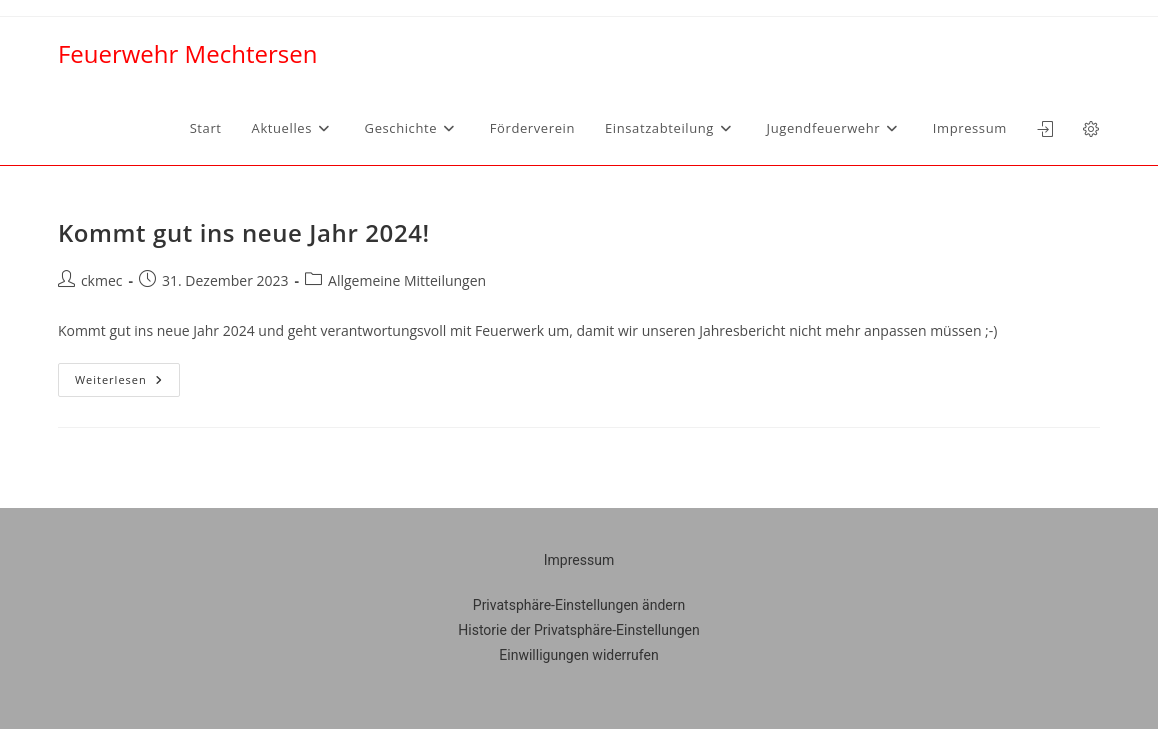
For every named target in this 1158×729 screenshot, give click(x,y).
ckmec (102, 280)
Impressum (579, 560)
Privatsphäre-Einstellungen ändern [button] (579, 605)
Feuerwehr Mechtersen (187, 53)
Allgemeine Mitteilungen (407, 280)
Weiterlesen (127, 375)
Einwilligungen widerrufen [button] (578, 655)
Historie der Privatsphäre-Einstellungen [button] (578, 630)
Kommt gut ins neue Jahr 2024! (244, 232)
